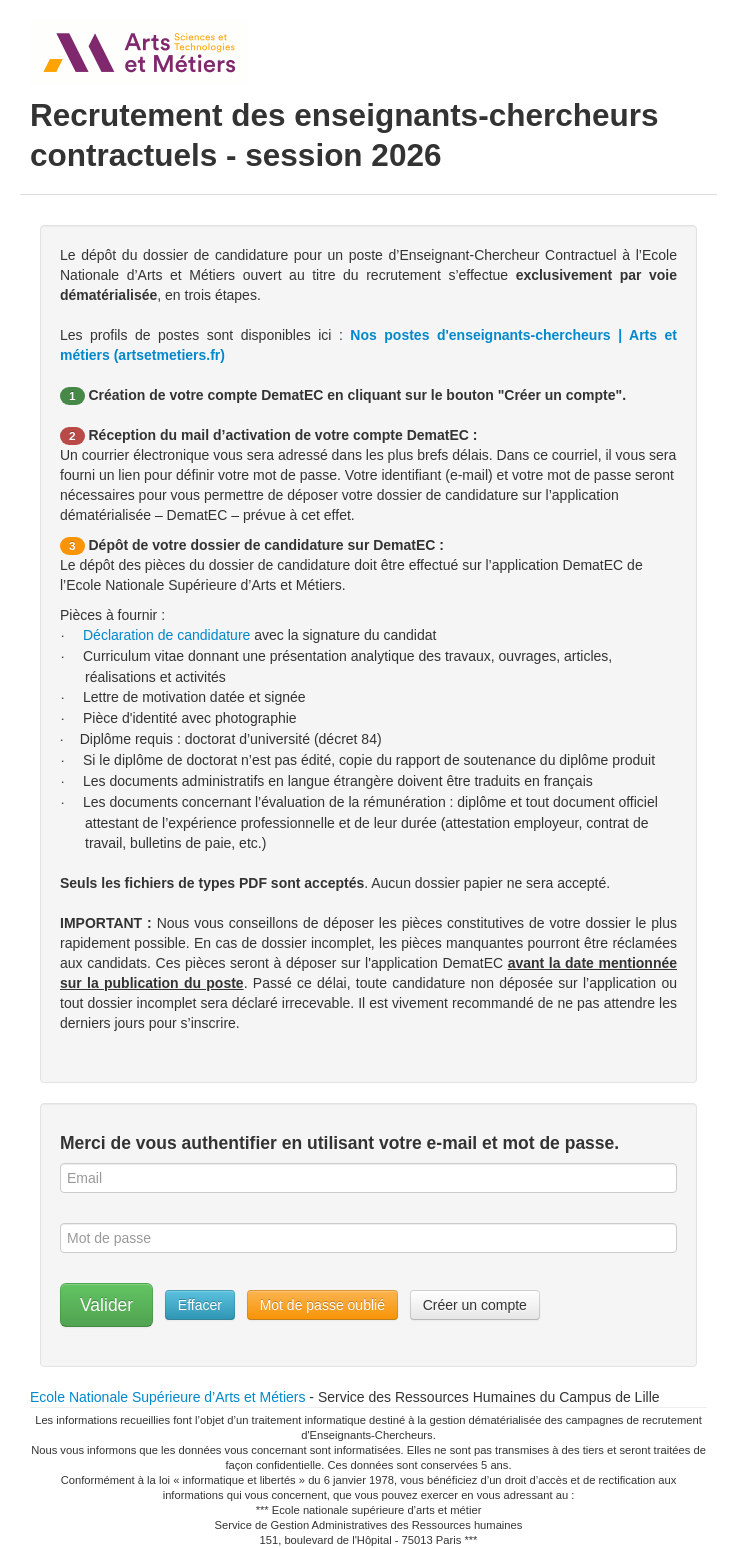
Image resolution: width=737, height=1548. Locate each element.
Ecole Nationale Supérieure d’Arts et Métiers (167, 1397)
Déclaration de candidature (166, 635)
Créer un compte (475, 1305)
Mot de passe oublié (322, 1305)
